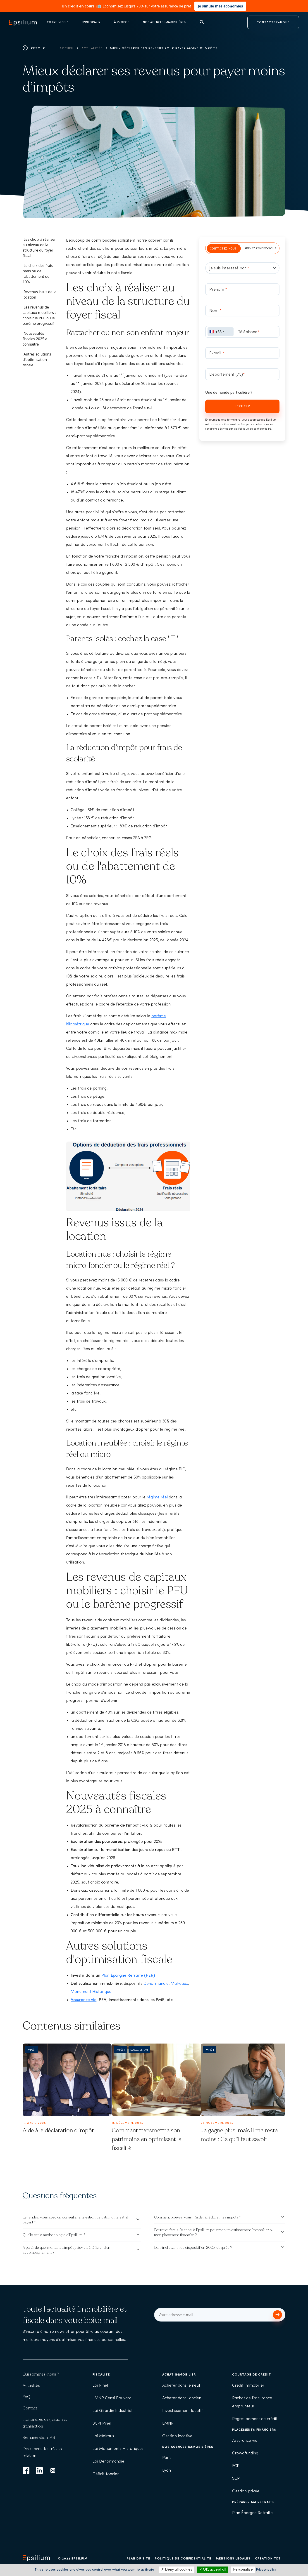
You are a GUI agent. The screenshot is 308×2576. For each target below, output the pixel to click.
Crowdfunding (245, 2453)
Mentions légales (233, 2558)
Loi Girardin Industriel (112, 2411)
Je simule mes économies (220, 6)
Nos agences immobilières (187, 2447)
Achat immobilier (179, 2374)
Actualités (92, 48)
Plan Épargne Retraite (252, 2513)
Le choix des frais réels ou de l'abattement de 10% (38, 273)
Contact (30, 2408)
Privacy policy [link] (266, 2569)
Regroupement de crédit (254, 2419)
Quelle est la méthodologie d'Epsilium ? (54, 2234)
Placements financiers (254, 2429)
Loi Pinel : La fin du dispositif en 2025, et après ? (193, 2247)
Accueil (67, 48)
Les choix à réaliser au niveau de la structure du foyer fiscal (39, 247)
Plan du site (138, 2558)
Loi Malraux (103, 2436)
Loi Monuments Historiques (118, 2449)
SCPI (236, 2479)
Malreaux (179, 1984)
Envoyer (242, 406)
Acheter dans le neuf (181, 2385)
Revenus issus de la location (39, 294)
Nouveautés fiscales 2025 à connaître (35, 339)
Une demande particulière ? (228, 392)
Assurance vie (83, 2000)
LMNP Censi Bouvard (112, 2398)
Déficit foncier (106, 2474)
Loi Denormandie (108, 2461)
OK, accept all (212, 2569)
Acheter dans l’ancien (181, 2398)
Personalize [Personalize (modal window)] (243, 2569)
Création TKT (268, 2558)
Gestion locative (177, 2436)
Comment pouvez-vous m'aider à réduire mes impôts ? (197, 2217)
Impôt (31, 2050)
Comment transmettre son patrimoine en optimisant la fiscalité (146, 2139)
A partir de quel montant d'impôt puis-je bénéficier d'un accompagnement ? (66, 2250)
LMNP (168, 2423)
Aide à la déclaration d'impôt (58, 2130)
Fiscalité (101, 2374)
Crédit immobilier (248, 2385)
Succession (139, 2050)
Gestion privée (245, 2491)
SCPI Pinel (102, 2423)
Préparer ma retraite (253, 2502)
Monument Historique (91, 1992)
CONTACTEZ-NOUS (273, 22)
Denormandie (156, 1984)
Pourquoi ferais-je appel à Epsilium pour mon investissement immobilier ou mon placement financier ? (214, 2232)
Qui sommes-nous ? (41, 2374)
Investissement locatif (182, 2411)
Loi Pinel (100, 2385)
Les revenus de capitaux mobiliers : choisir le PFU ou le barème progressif (39, 315)
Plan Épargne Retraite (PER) (128, 1975)
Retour (34, 48)
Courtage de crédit (251, 2374)
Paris (166, 2458)
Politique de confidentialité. (255, 429)
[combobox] (220, 331)
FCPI (236, 2466)
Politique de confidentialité (183, 2558)
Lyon (166, 2470)
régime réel (157, 1497)
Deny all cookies (176, 2569)
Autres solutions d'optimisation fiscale (37, 359)
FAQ (26, 2396)
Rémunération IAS (39, 2437)
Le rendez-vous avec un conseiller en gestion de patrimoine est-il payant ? (75, 2220)
